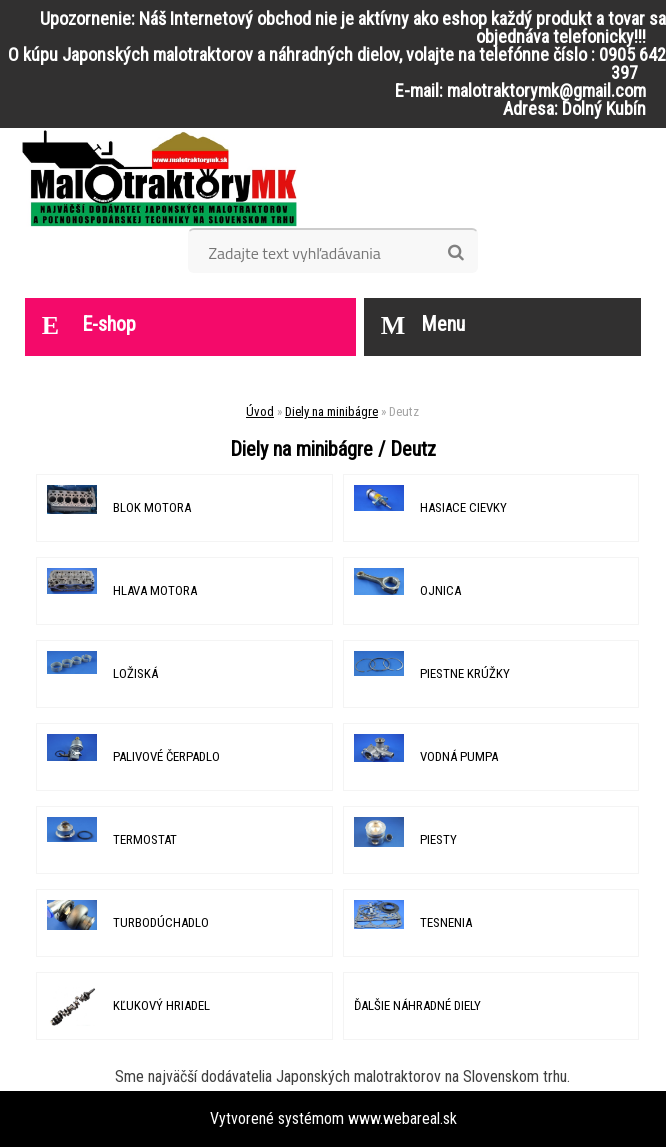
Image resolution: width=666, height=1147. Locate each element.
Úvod (260, 411)
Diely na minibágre (331, 411)
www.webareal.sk (402, 1118)
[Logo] (159, 178)
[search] (455, 253)
